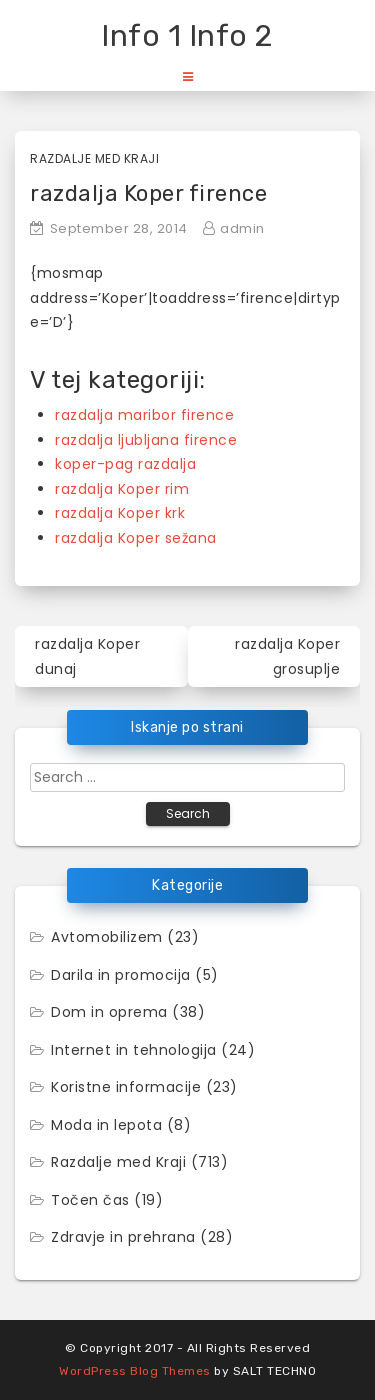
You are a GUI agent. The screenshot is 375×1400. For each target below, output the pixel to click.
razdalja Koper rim (122, 489)
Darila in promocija (121, 975)
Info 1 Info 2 (187, 36)
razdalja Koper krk (120, 513)
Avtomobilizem (107, 937)
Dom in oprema (109, 1012)
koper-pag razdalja (125, 464)
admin (242, 228)
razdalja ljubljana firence (146, 440)
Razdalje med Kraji (94, 158)
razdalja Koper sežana (136, 538)
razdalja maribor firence (144, 415)
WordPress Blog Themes (135, 1371)
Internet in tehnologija (134, 1050)
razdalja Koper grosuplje (287, 656)
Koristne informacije (126, 1087)
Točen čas (90, 1200)
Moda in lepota (106, 1125)
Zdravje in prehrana (123, 1237)
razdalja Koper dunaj (87, 656)
